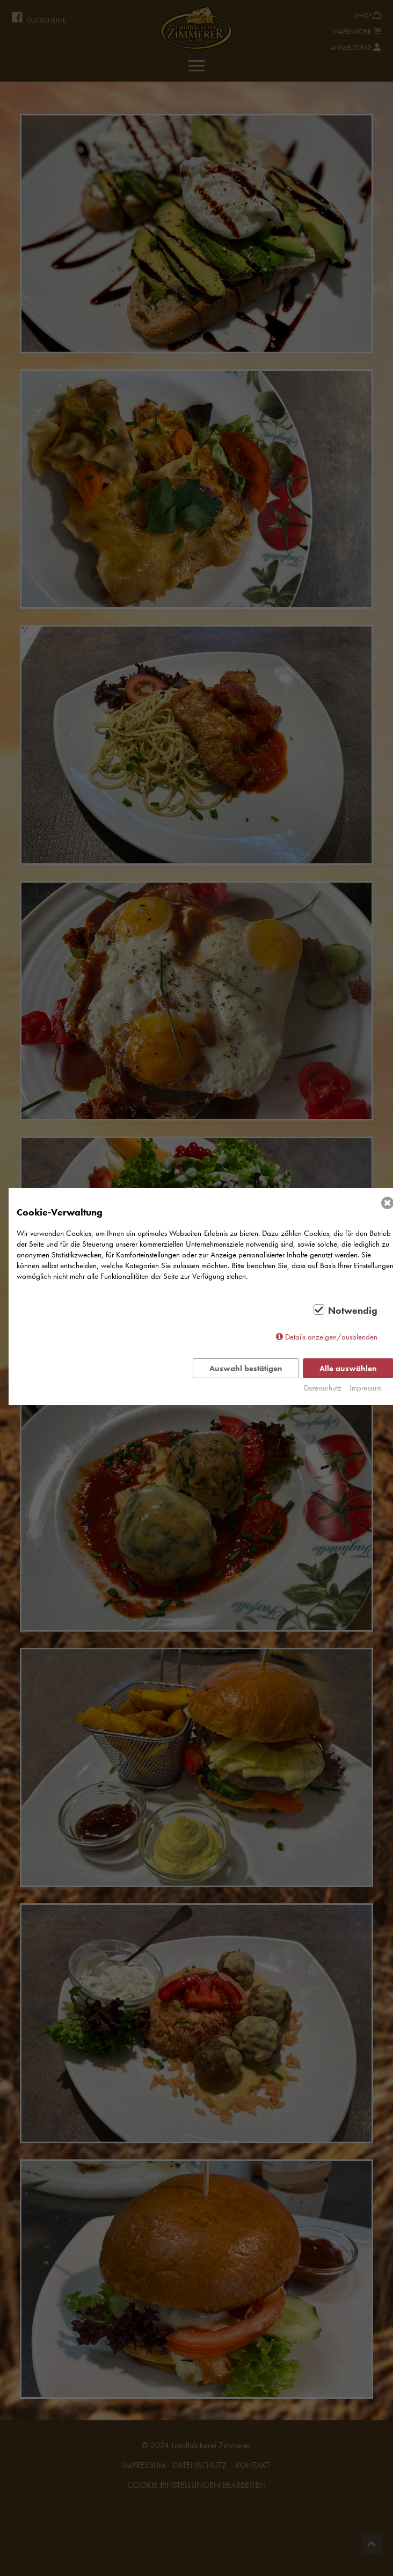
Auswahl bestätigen (245, 1368)
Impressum (366, 1387)
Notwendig (352, 1310)
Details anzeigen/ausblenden (331, 1336)
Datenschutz (322, 1387)
